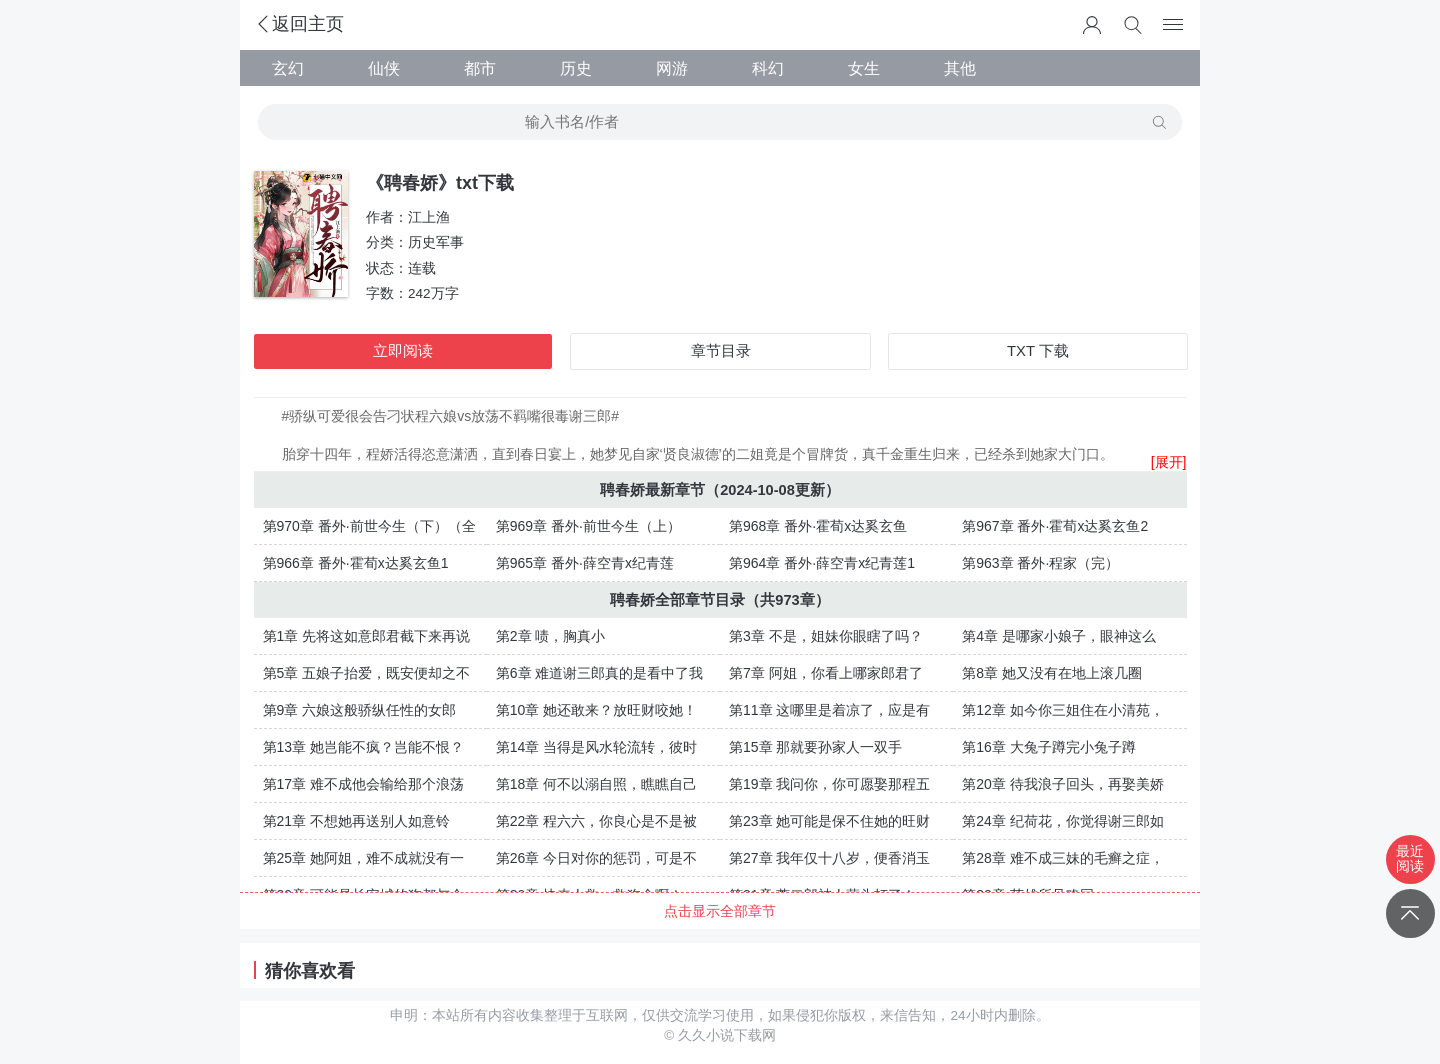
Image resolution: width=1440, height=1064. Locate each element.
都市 (480, 68)
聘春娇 (622, 490)
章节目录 (721, 351)
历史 (576, 68)
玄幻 (288, 68)
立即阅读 (403, 351)
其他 (960, 68)
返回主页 (299, 24)
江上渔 (429, 217)
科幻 (768, 68)
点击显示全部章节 (720, 911)
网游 (672, 68)
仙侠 (384, 68)
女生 (864, 68)
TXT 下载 (1038, 351)
